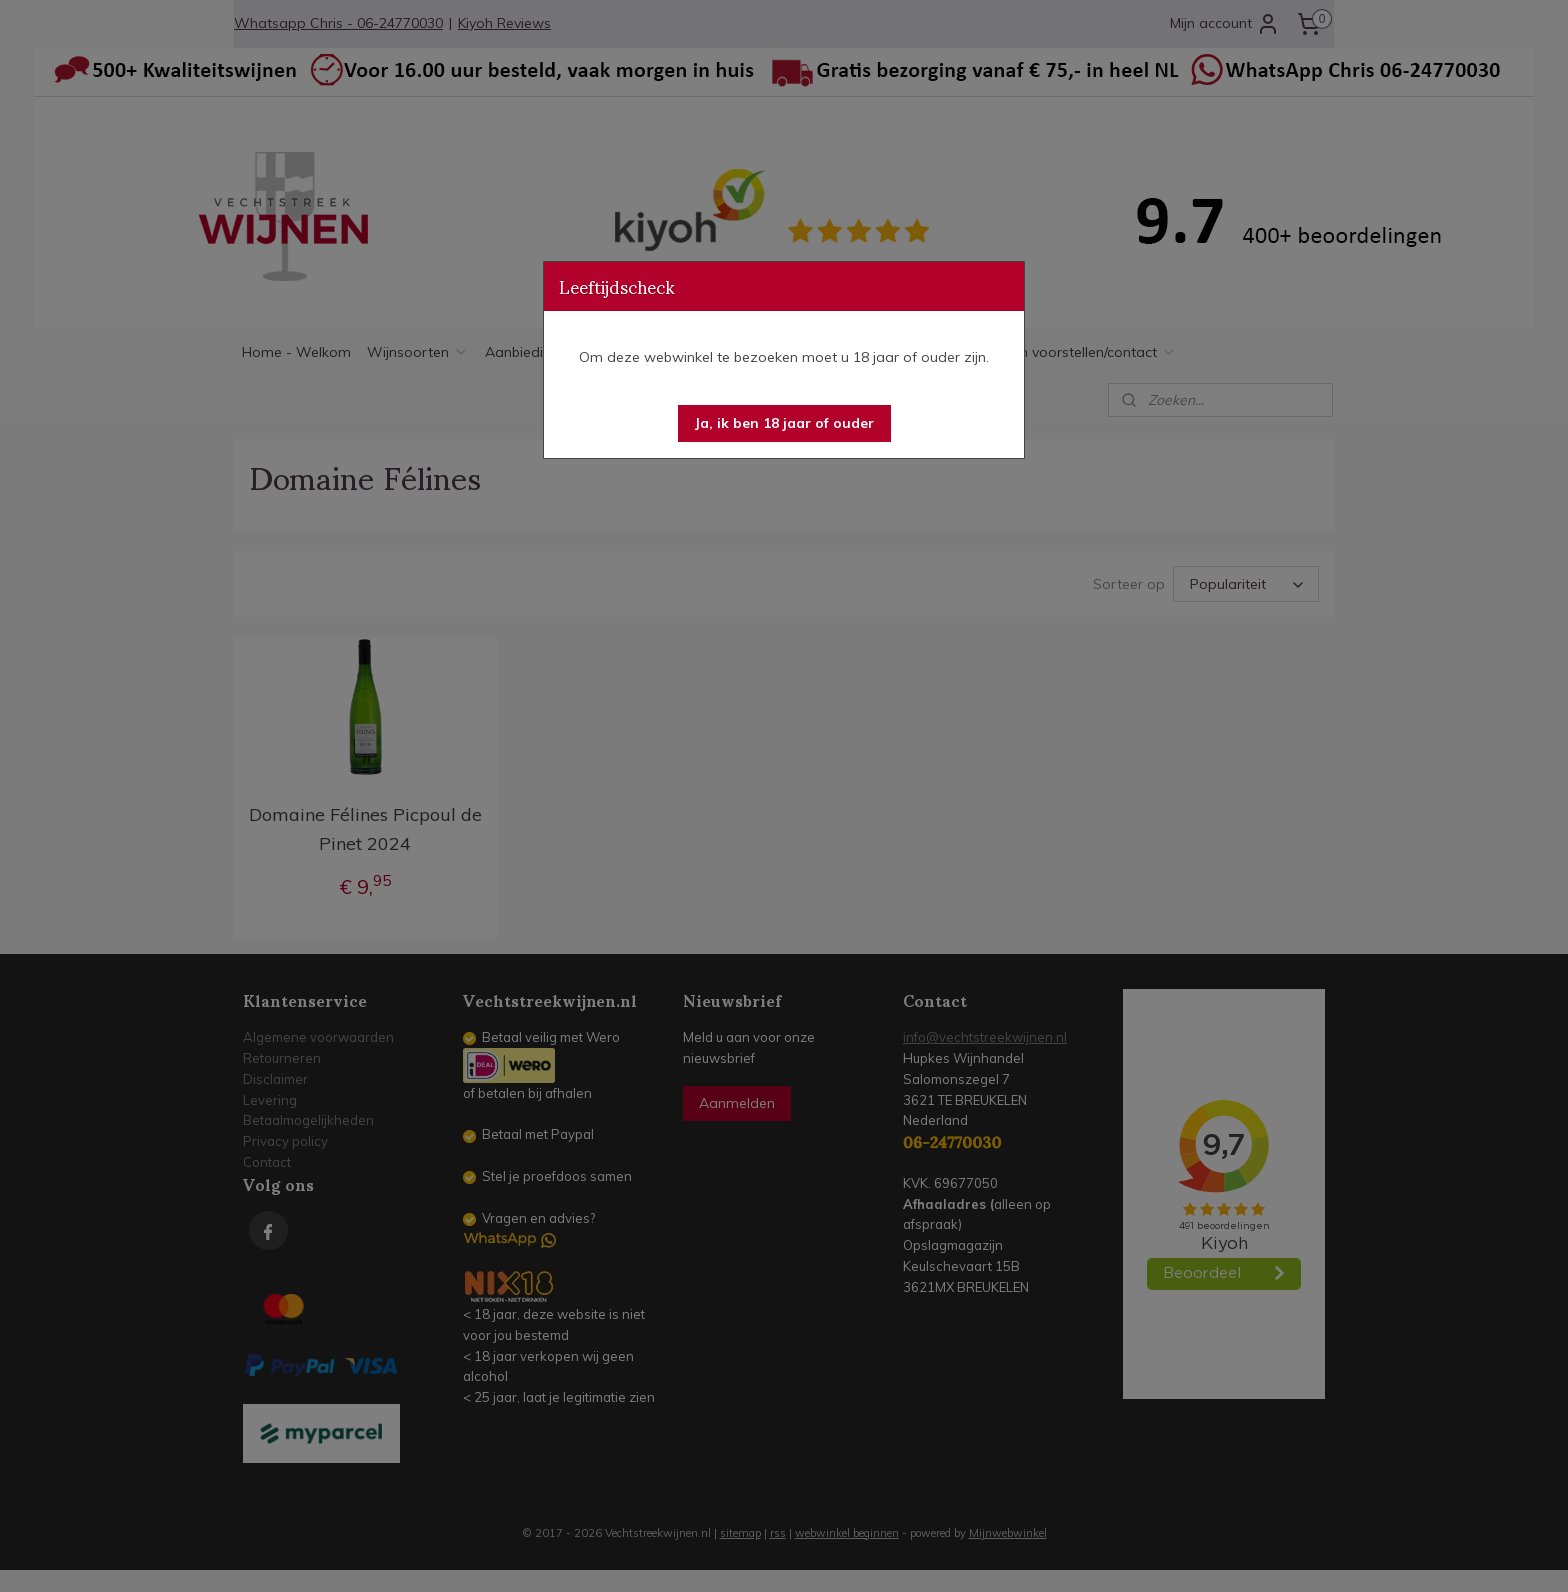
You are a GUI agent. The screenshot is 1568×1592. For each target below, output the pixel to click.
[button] (784, 423)
